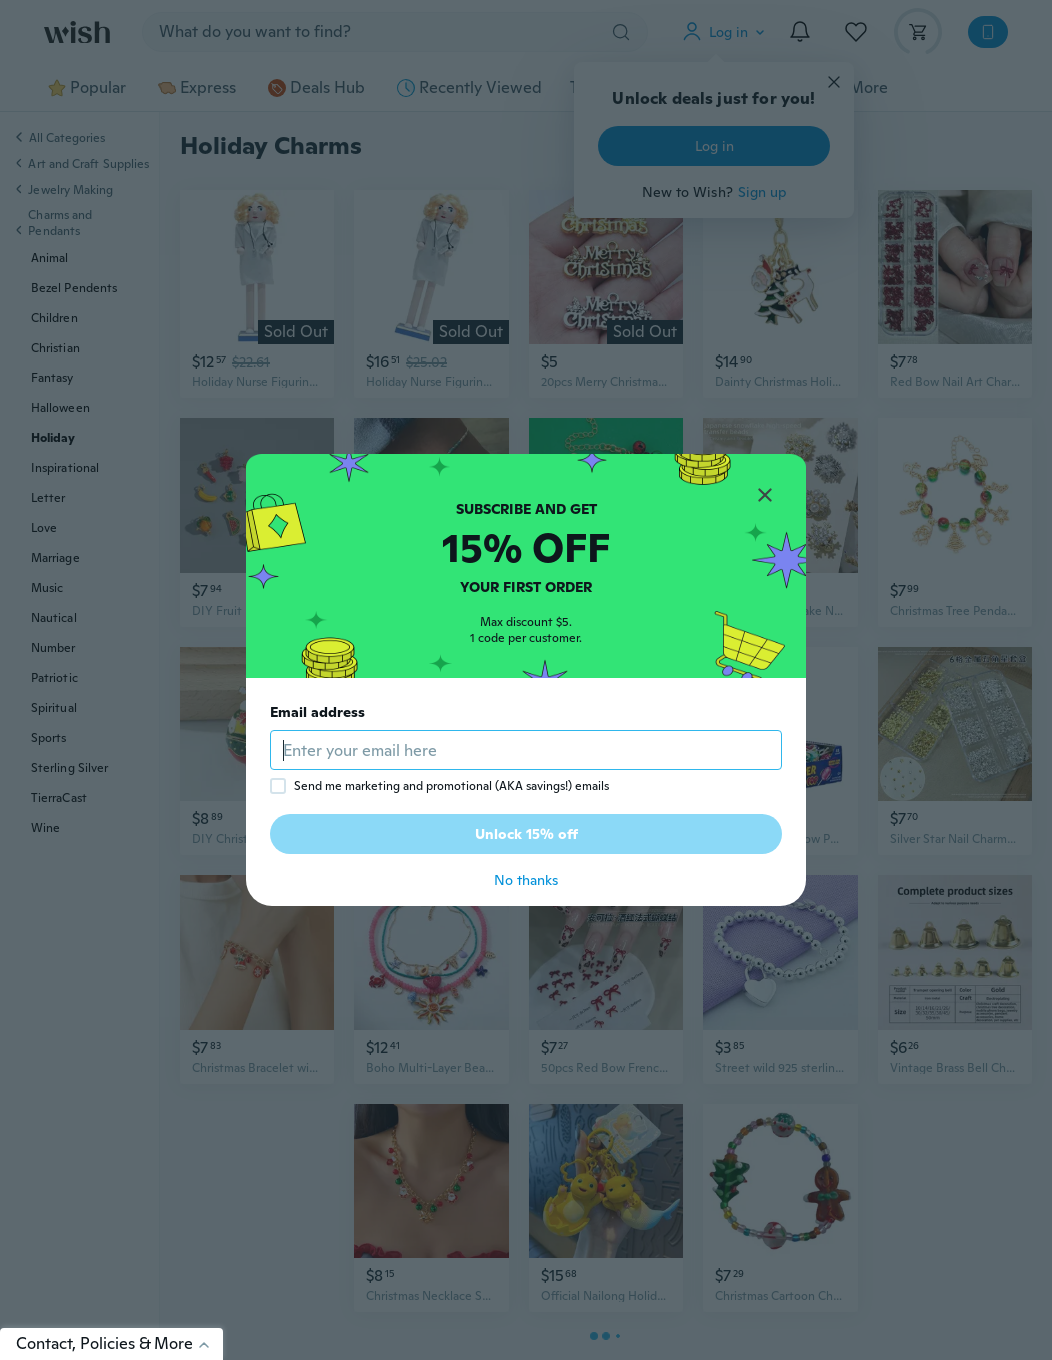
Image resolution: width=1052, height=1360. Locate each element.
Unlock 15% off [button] (526, 834)
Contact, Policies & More (119, 1343)
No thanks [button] (526, 880)
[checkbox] (278, 786)
